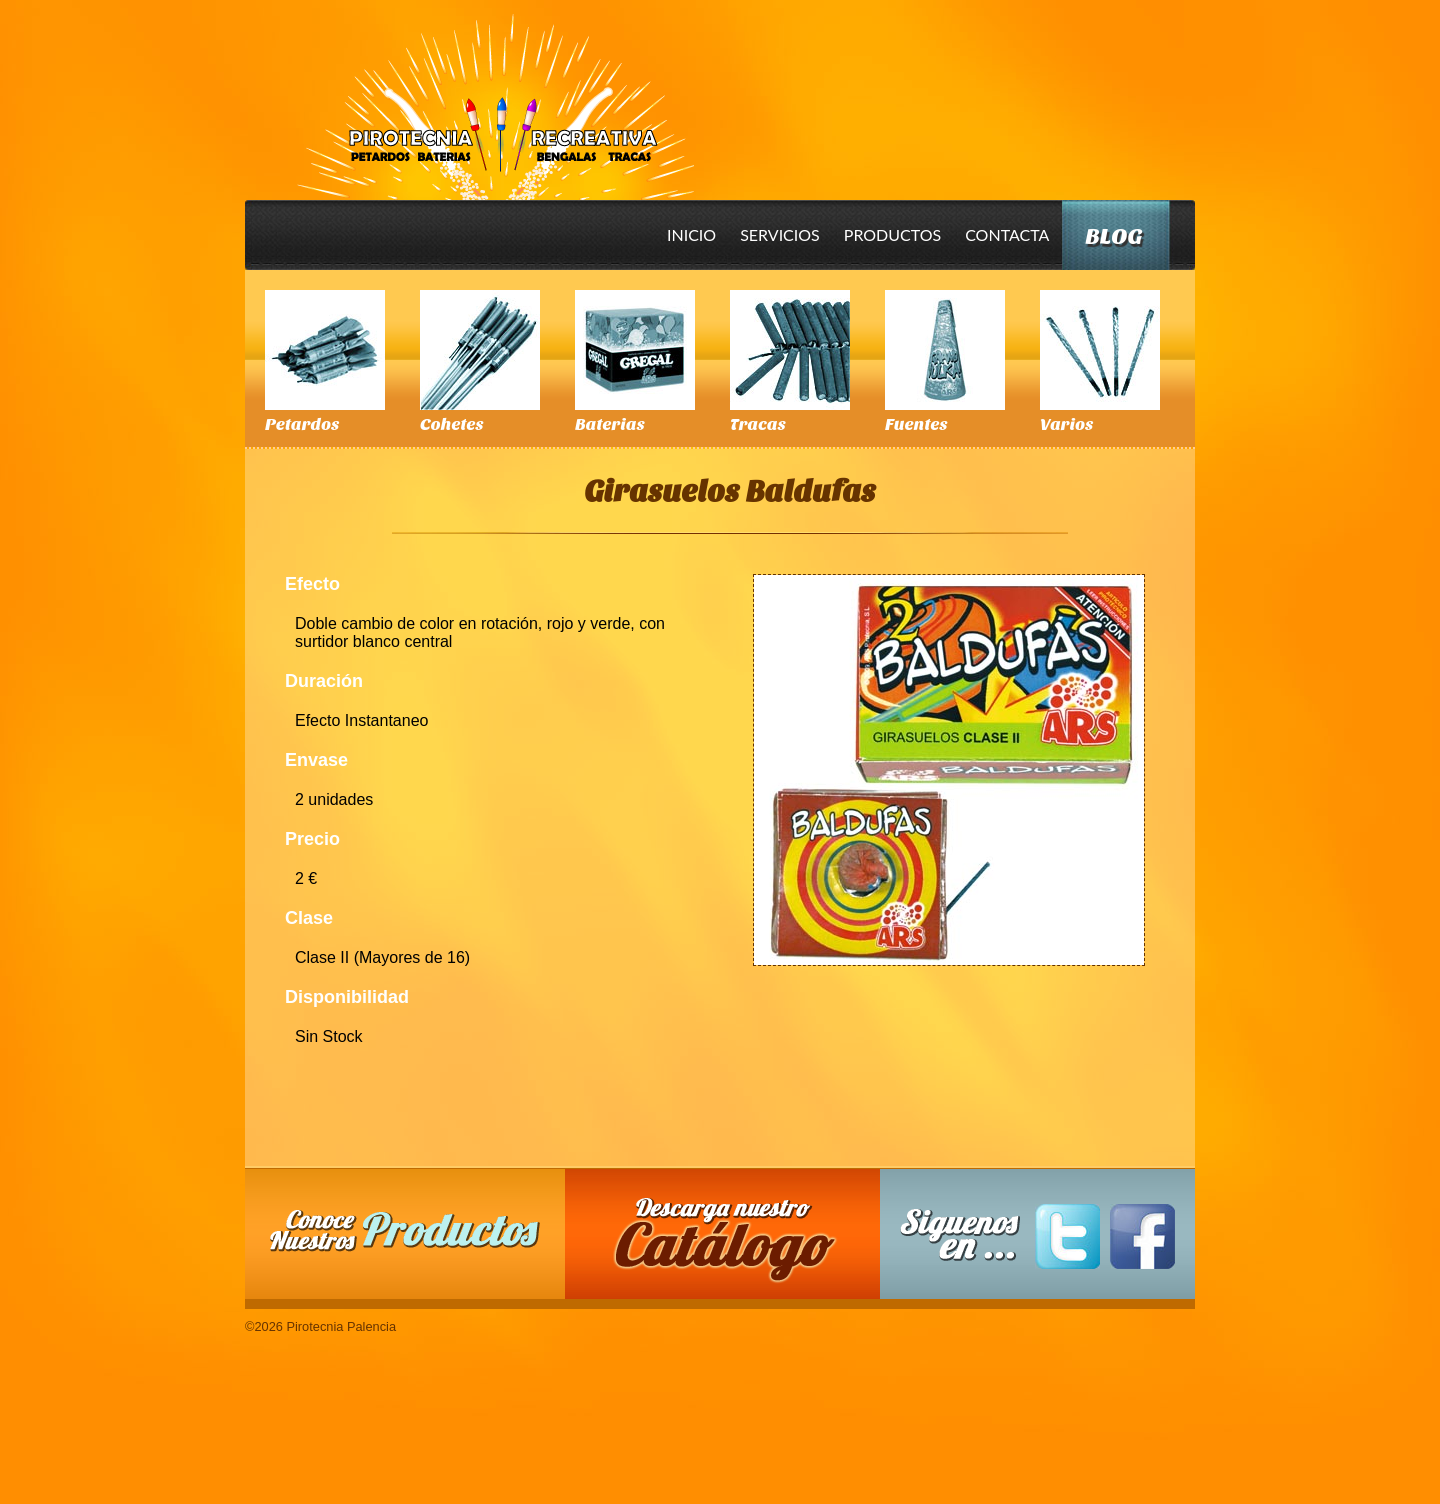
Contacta (1007, 234)
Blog (1113, 236)
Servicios (780, 234)
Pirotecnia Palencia (494, 93)
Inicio (691, 234)
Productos (892, 234)
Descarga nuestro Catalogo (733, 1244)
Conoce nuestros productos (405, 1230)
